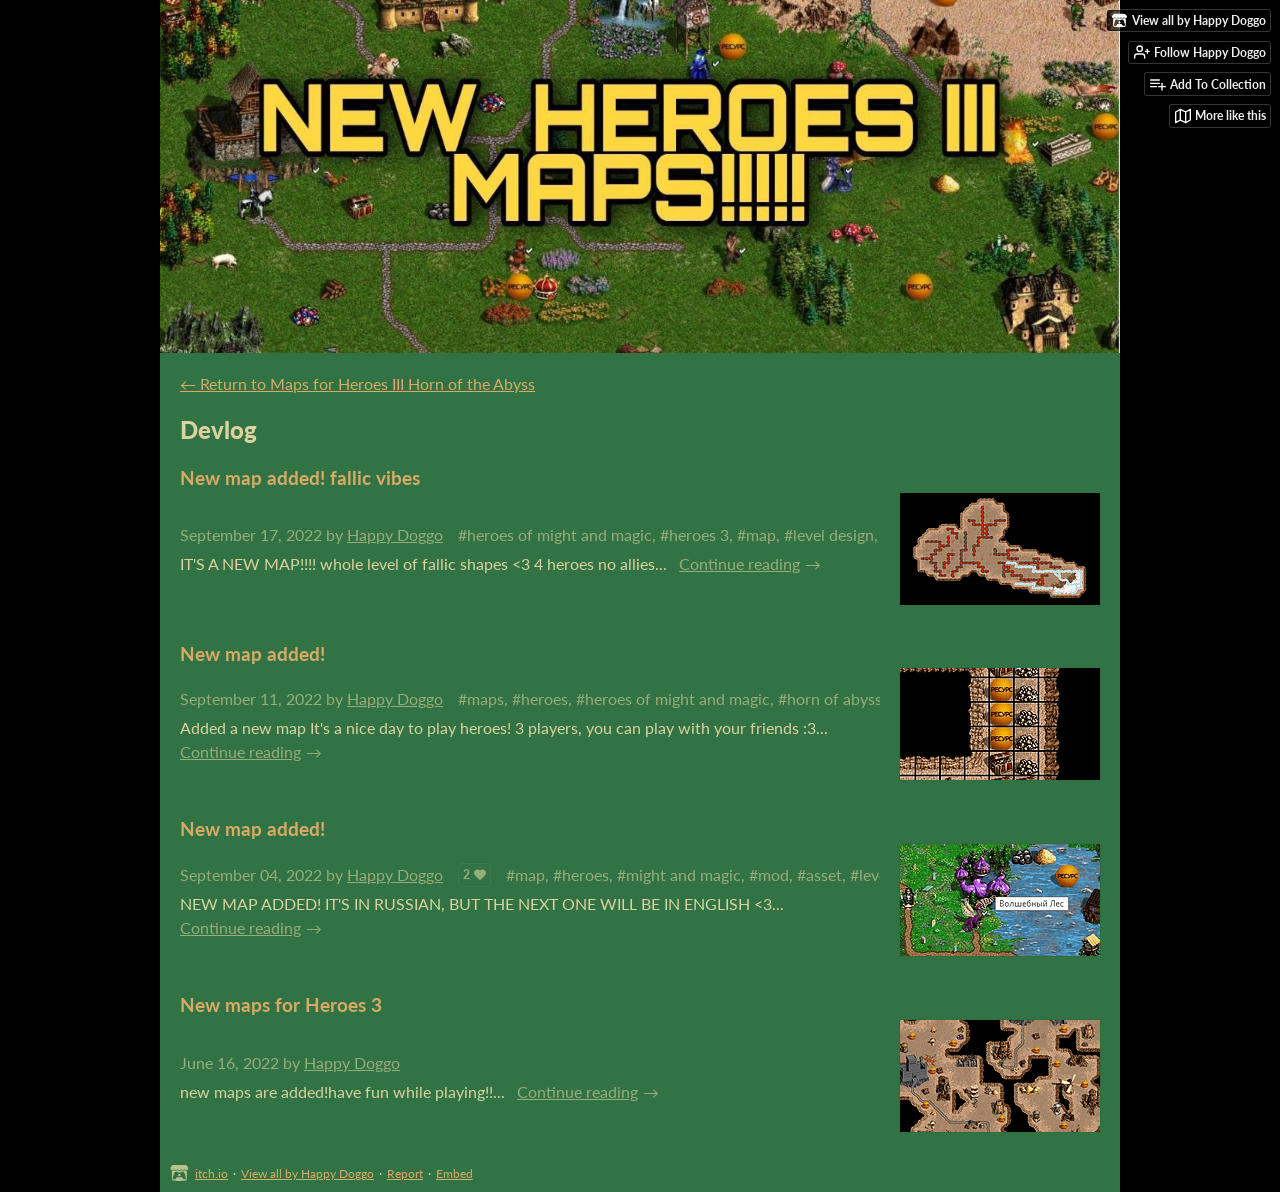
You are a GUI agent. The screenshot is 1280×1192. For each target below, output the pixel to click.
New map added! (252, 653)
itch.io (211, 1173)
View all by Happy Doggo (307, 1173)
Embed (454, 1173)
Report (405, 1173)
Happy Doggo (395, 534)
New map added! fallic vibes (300, 477)
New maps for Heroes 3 (281, 1004)
